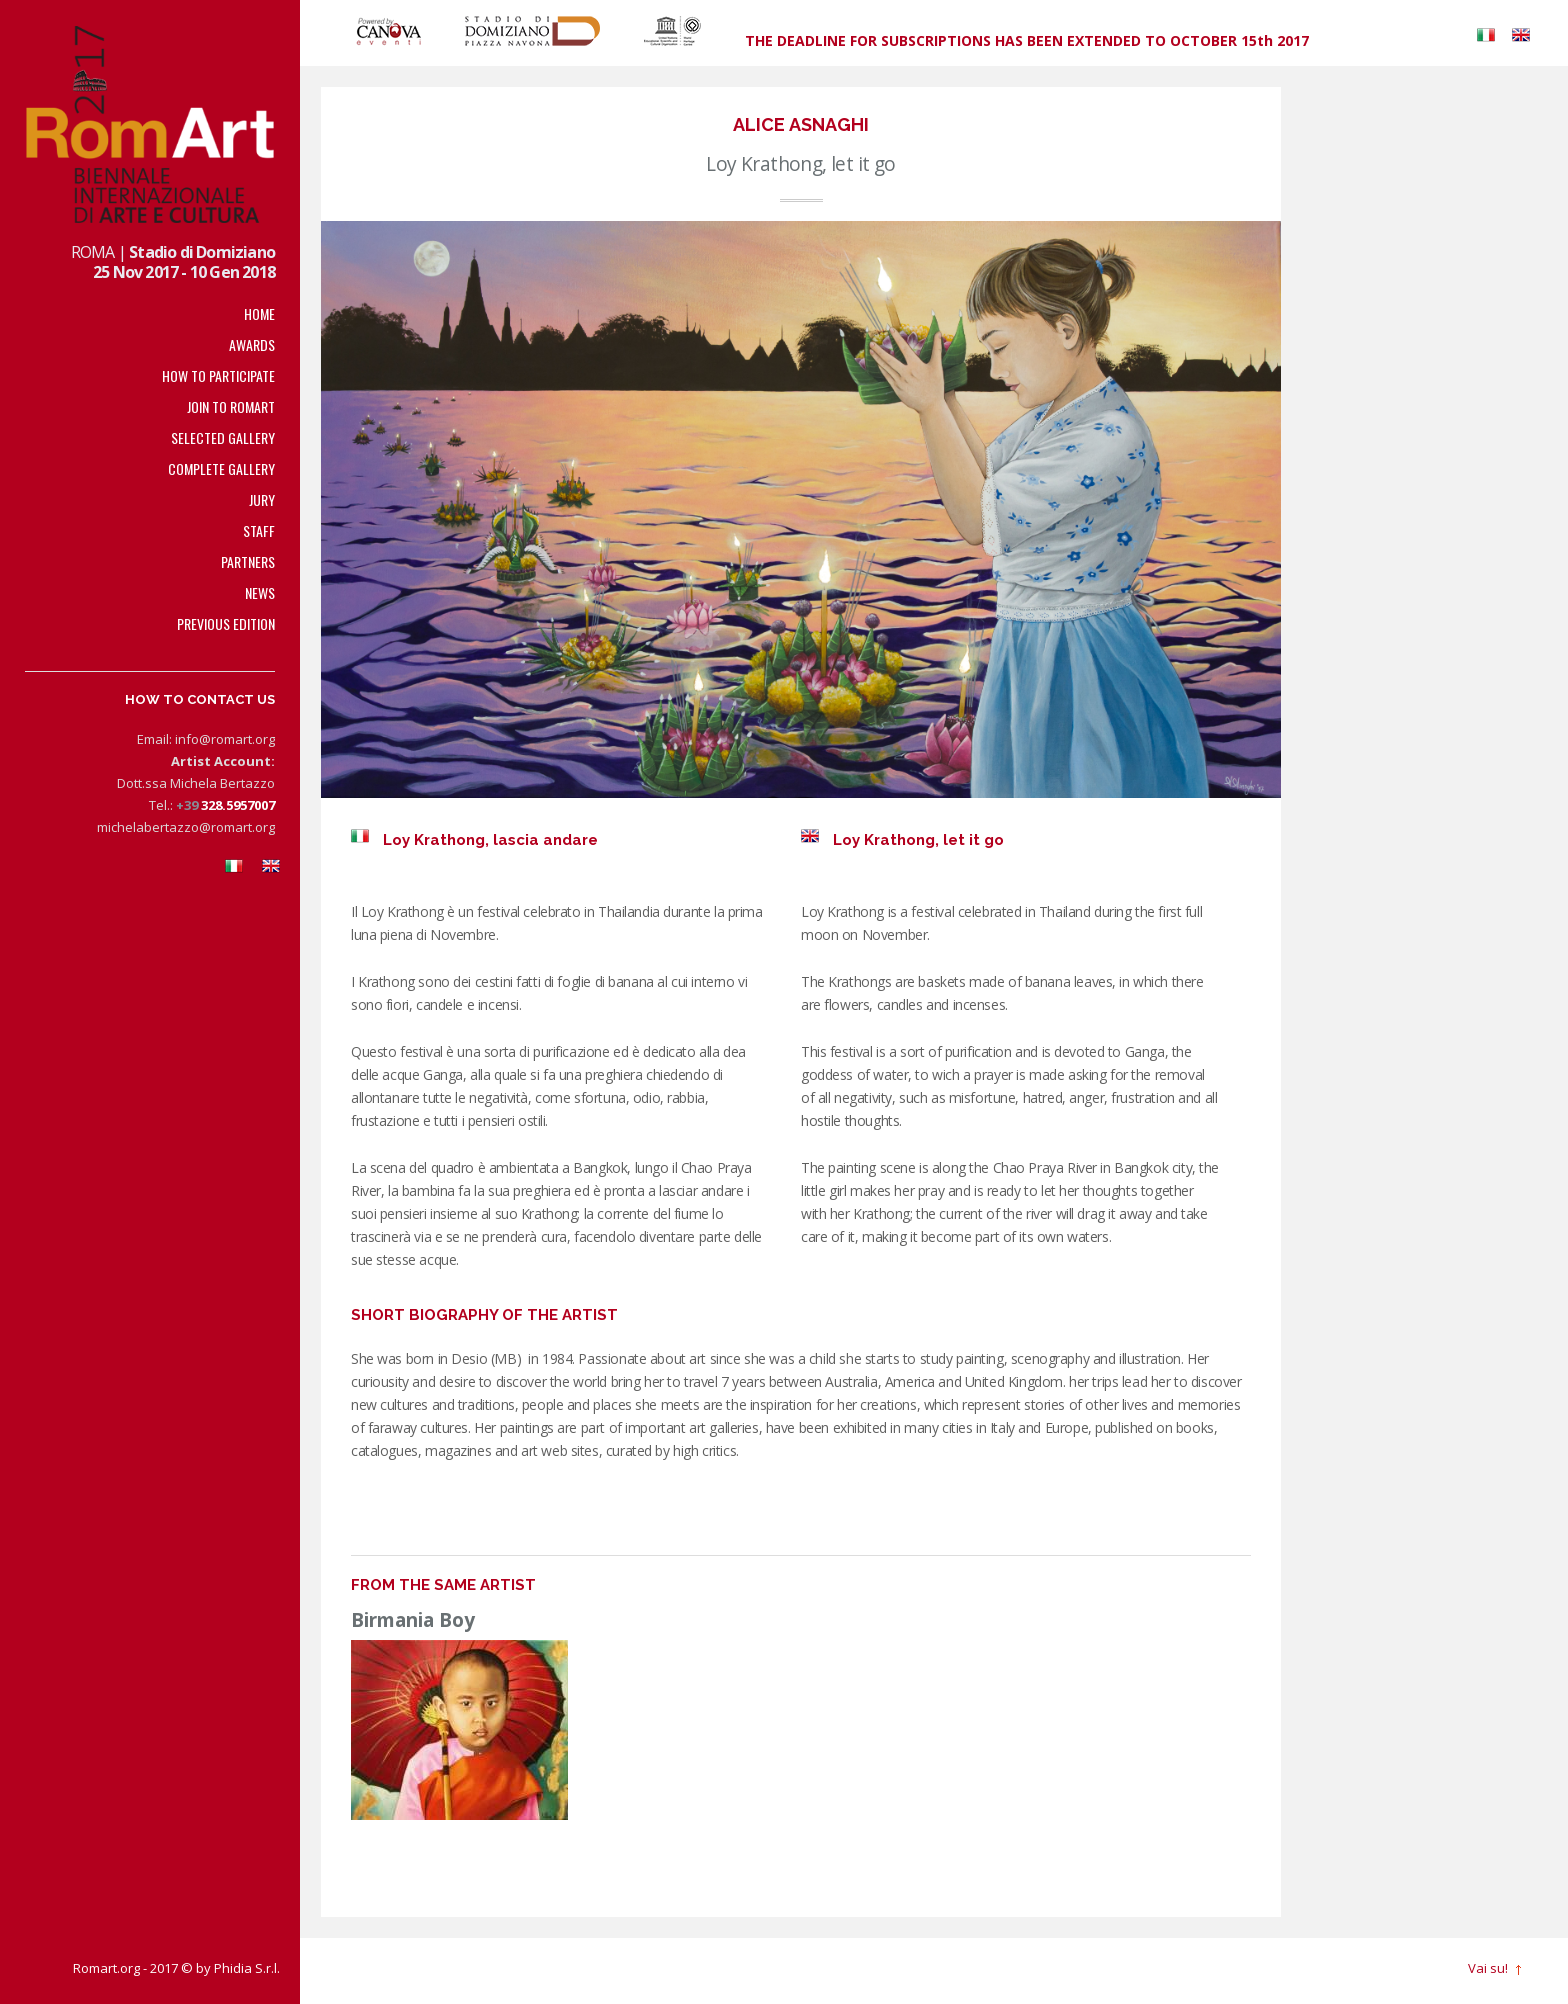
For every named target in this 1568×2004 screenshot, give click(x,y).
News (260, 592)
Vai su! (1488, 1968)
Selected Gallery (223, 437)
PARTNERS (248, 561)
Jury (262, 499)
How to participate (218, 375)
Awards (252, 344)
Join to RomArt (231, 406)
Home (259, 313)
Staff (259, 530)
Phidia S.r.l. (247, 1968)
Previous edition (226, 623)
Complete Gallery (221, 468)
